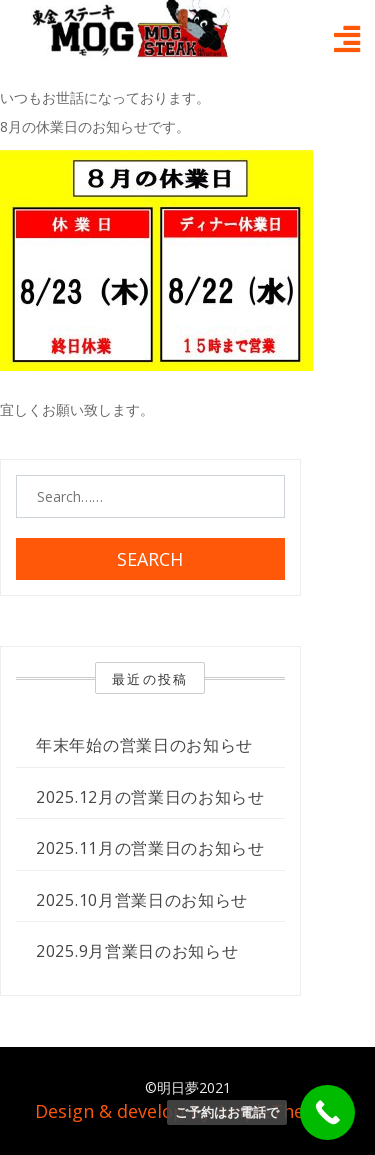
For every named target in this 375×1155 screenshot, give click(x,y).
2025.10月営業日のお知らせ (142, 900)
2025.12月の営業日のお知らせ (150, 797)
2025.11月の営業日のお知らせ (150, 848)
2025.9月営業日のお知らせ (137, 951)
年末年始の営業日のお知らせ (144, 745)
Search (150, 559)
